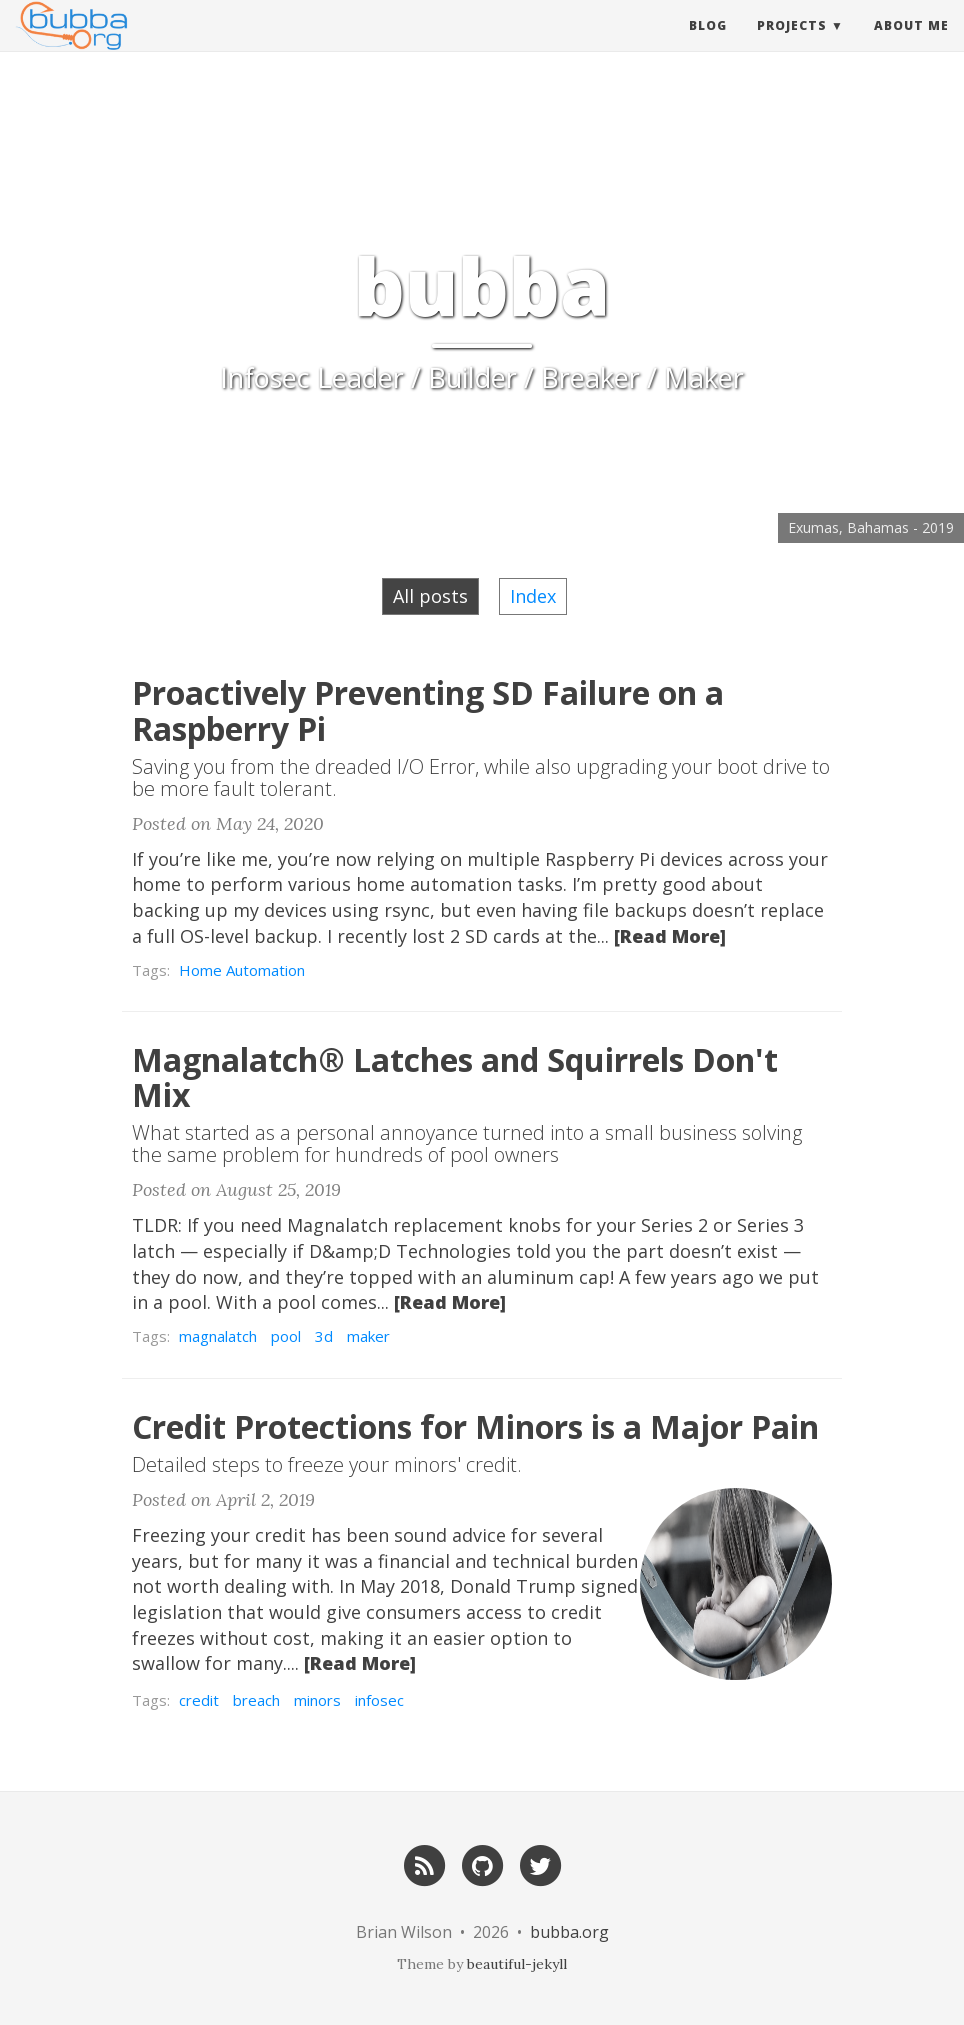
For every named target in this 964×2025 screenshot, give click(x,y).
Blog (708, 44)
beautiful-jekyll (517, 1964)
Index (533, 596)
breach (256, 1700)
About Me (911, 44)
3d (324, 1336)
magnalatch (218, 1336)
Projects (792, 44)
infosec (379, 1700)
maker (368, 1336)
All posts (430, 596)
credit (199, 1700)
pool (286, 1336)
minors (317, 1700)
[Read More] (670, 936)
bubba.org (569, 1932)
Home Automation (242, 970)
